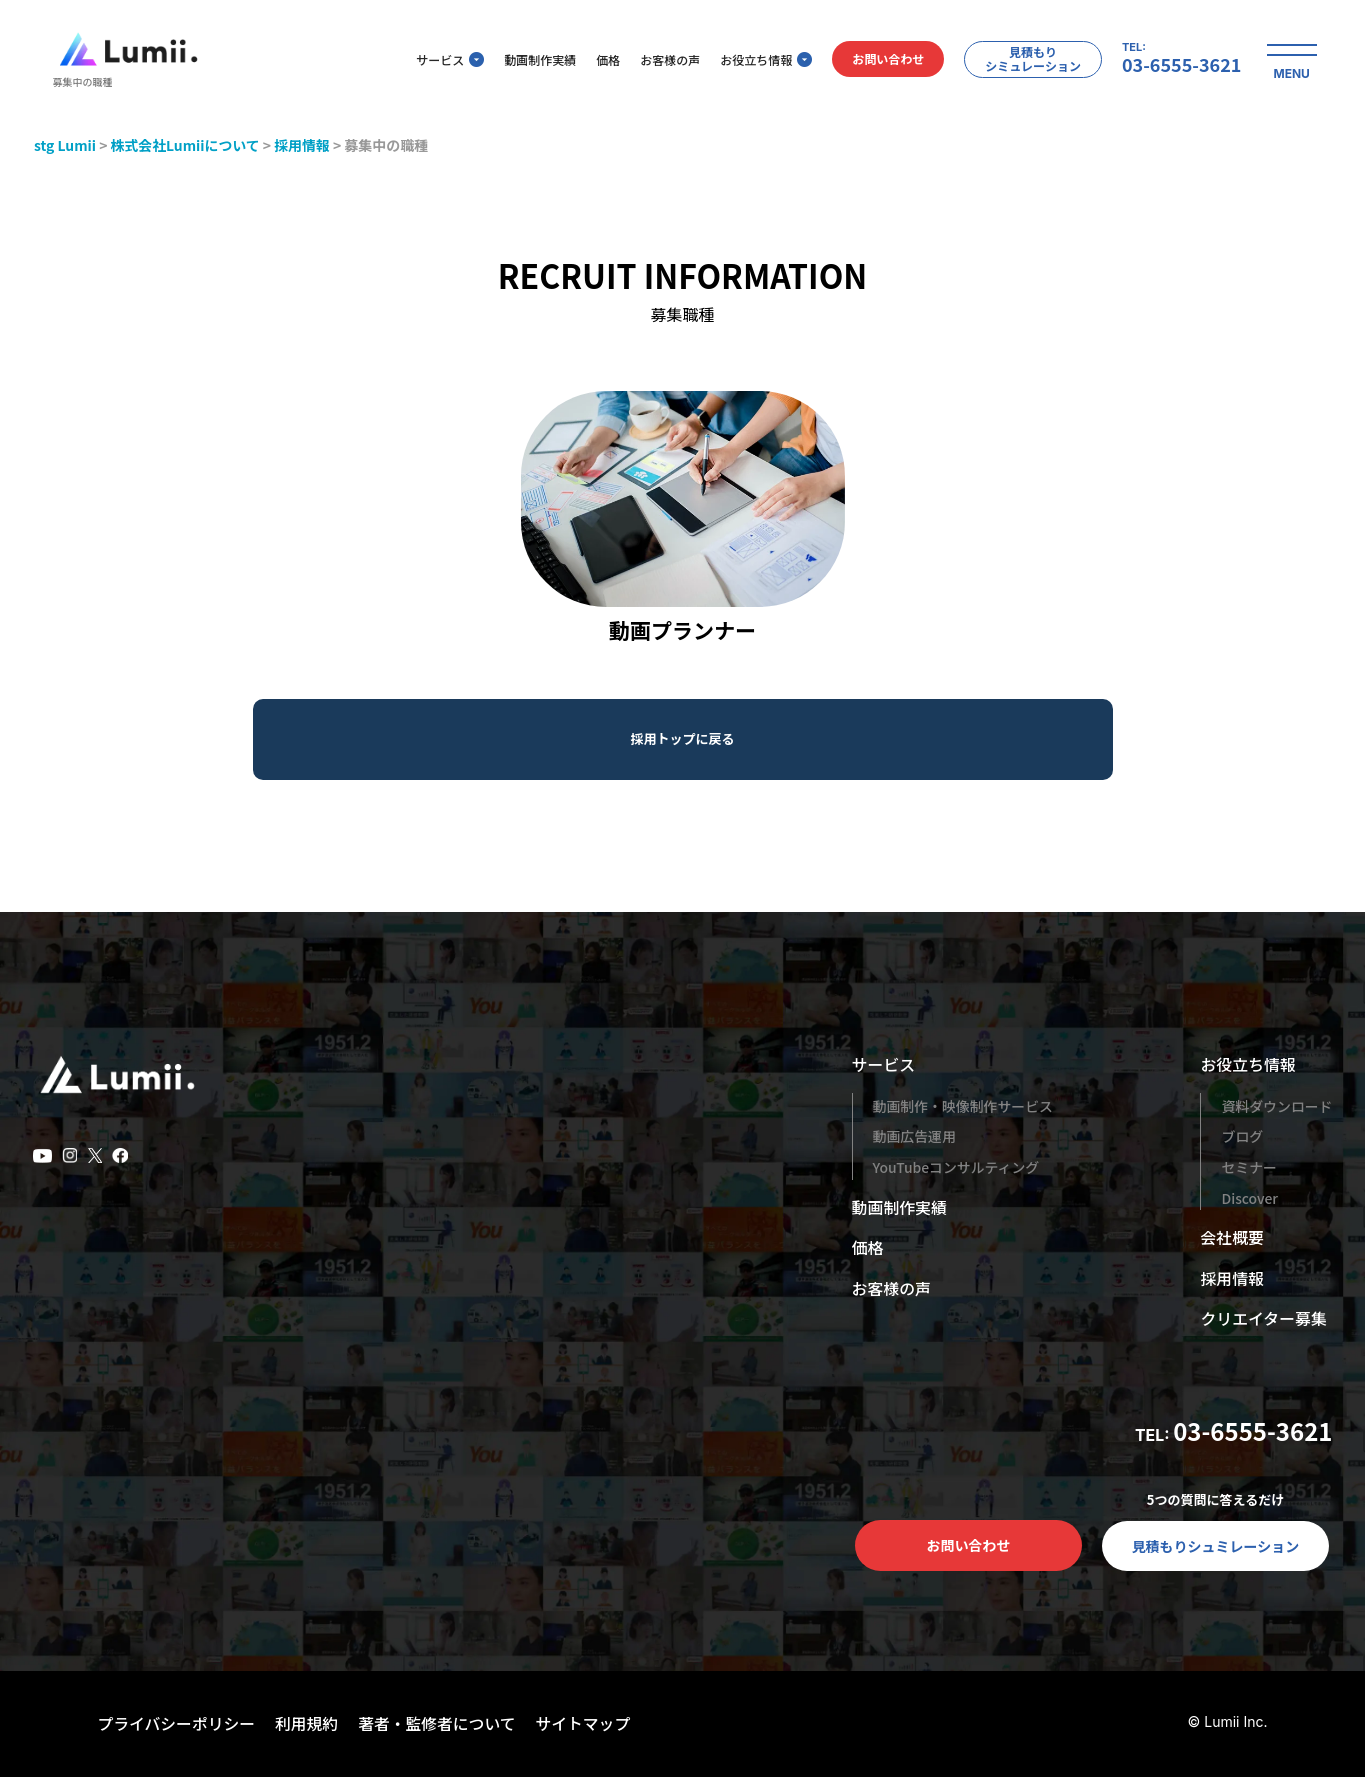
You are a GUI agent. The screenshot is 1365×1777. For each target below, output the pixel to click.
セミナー (1249, 1167)
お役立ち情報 (760, 60)
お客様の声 (664, 60)
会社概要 (1232, 1237)
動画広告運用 (915, 1136)
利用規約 (309, 1723)
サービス (444, 60)
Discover (1249, 1198)
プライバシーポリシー (178, 1723)
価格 (602, 60)
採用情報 (1232, 1278)
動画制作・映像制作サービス (964, 1106)
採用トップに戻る (682, 738)
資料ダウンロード (1277, 1106)
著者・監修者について (441, 1723)
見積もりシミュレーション (1027, 59)
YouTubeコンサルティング (957, 1167)
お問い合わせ (882, 60)
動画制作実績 (534, 60)
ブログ (1242, 1136)
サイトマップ (589, 1723)
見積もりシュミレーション (1216, 1546)
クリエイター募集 (1263, 1318)
